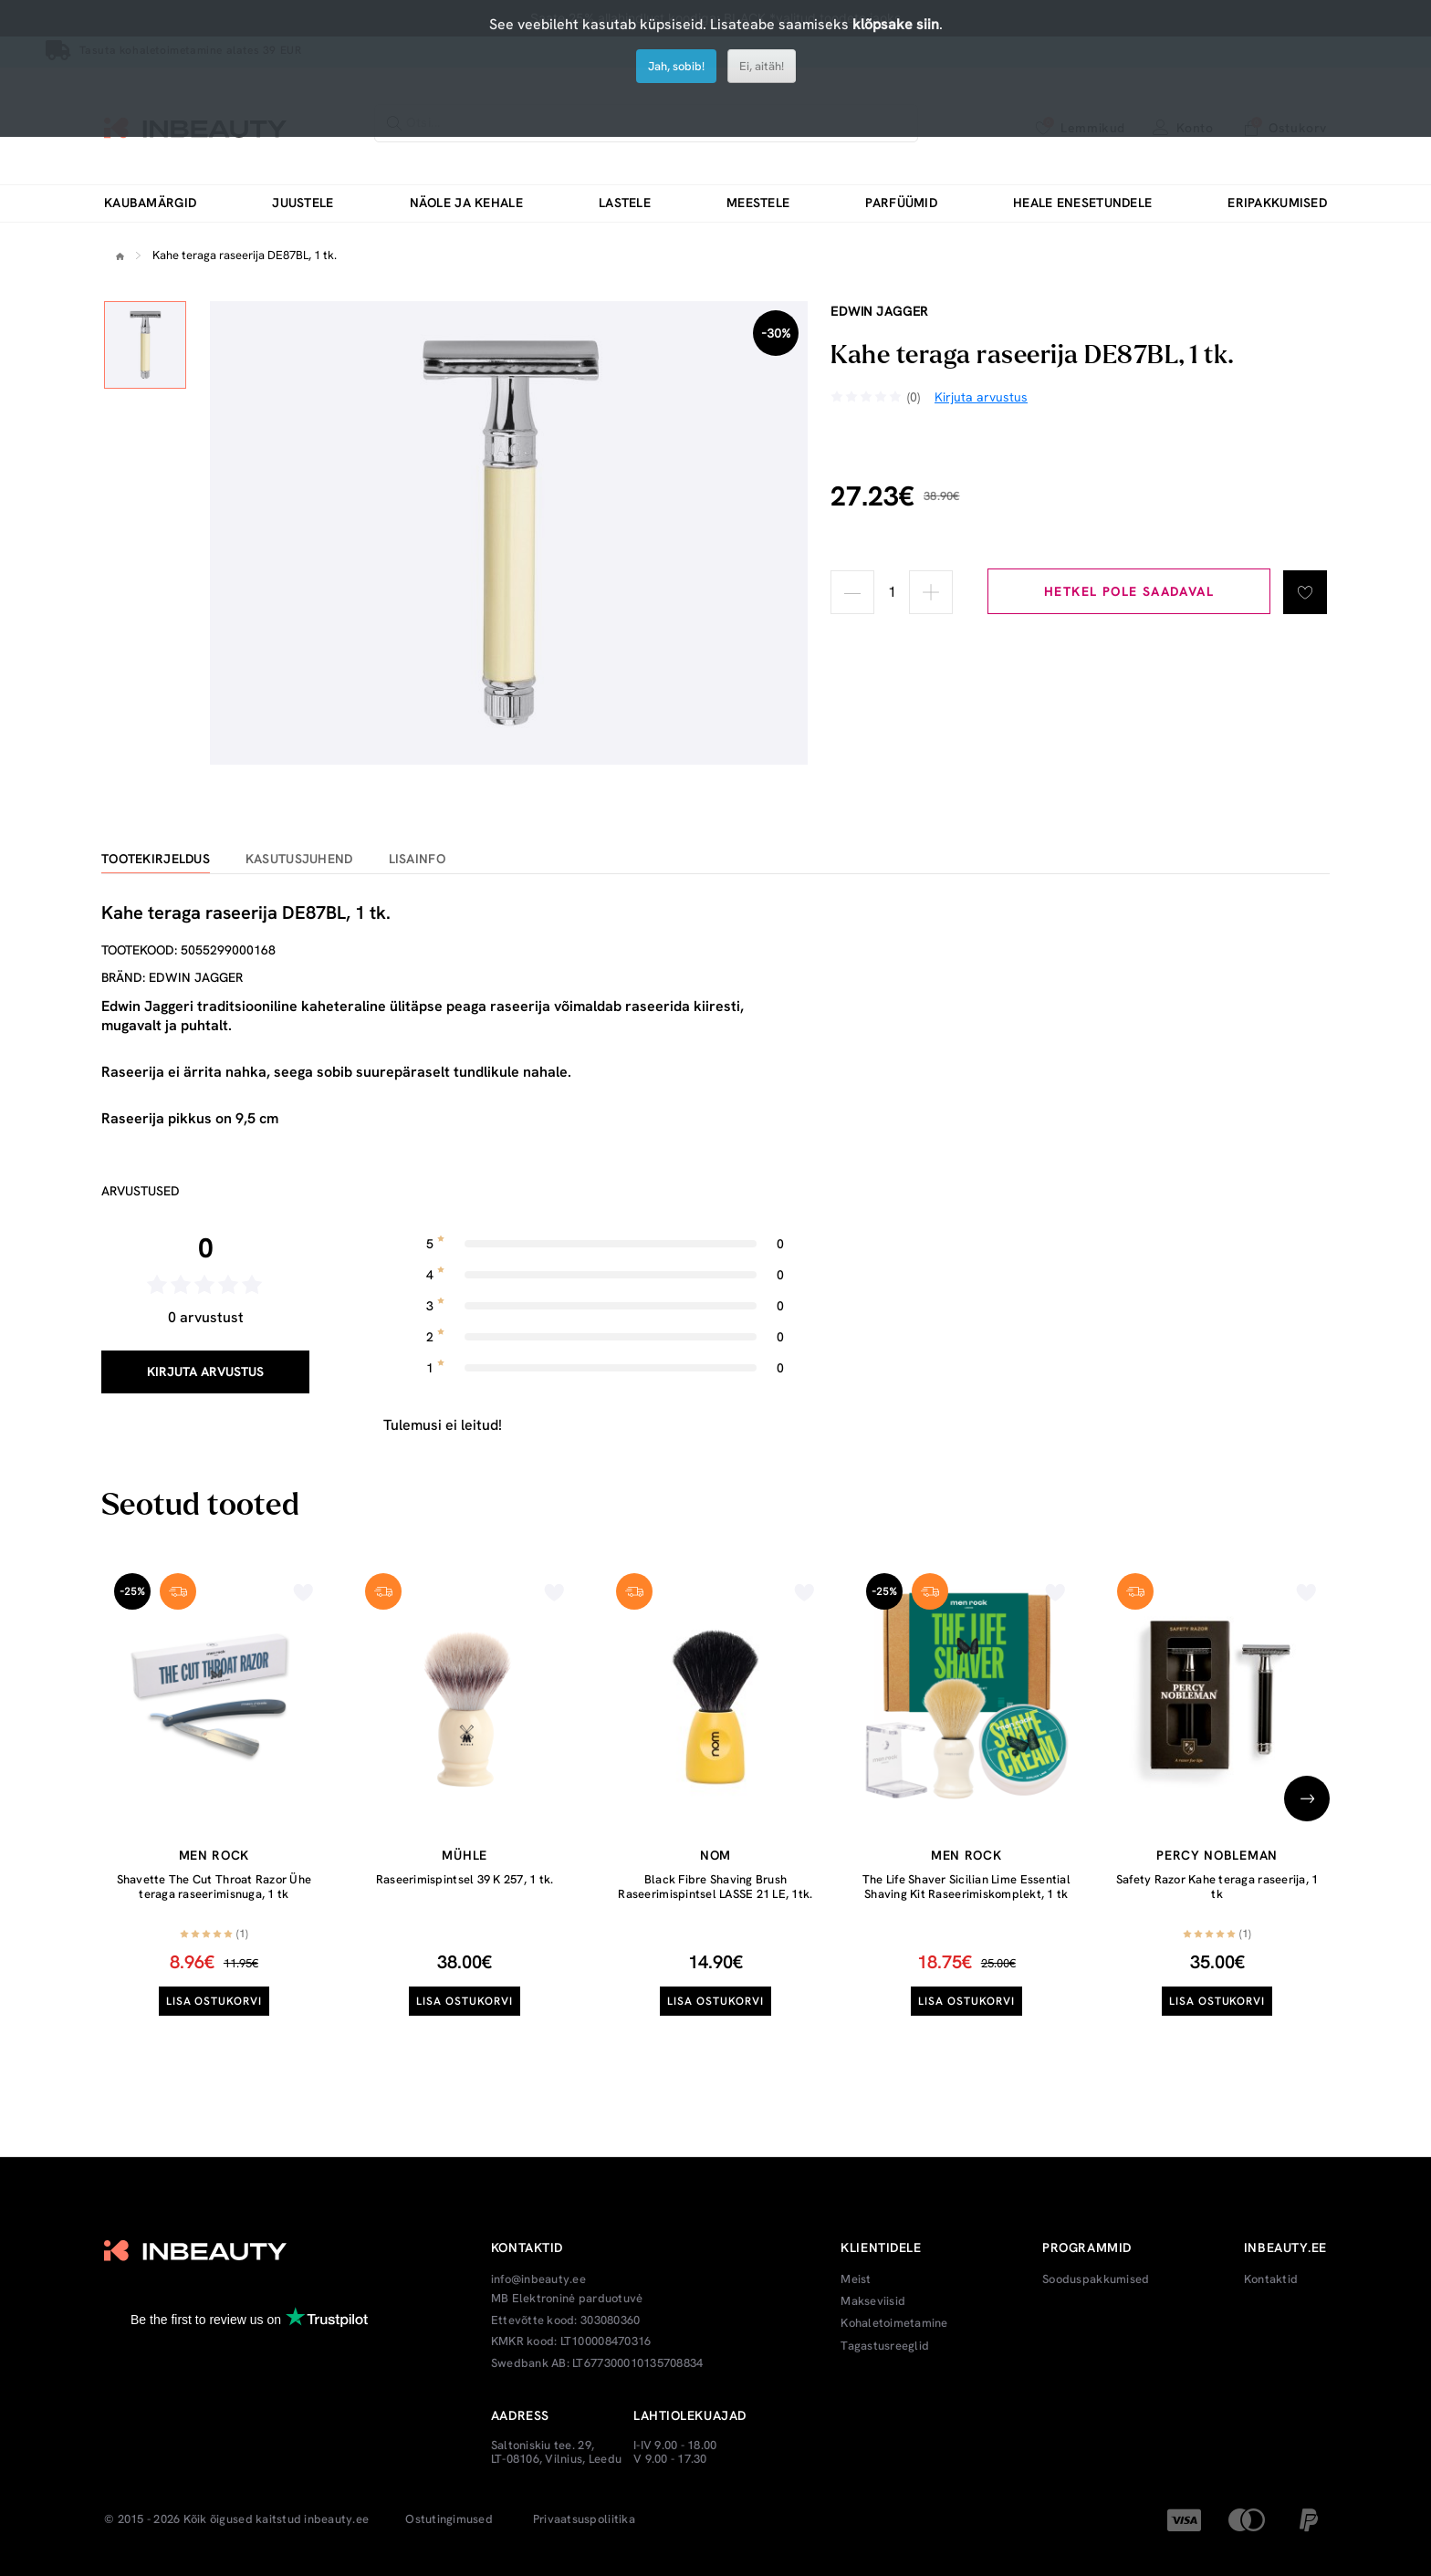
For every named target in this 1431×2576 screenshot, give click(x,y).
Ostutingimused (449, 2519)
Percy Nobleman (1217, 1855)
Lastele (625, 203)
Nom (715, 1855)
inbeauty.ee (336, 2519)
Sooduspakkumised (1095, 2279)
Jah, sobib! (676, 66)
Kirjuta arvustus (205, 1371)
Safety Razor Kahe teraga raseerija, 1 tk (1217, 1887)
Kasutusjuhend (299, 859)
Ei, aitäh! (761, 66)
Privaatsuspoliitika (584, 2519)
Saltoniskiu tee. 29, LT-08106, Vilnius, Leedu (556, 2452)
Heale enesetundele (1082, 203)
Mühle (464, 1855)
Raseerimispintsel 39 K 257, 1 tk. (465, 1879)
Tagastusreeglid (885, 2346)
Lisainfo (417, 859)
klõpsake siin (895, 24)
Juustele (302, 203)
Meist (856, 2279)
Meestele (757, 203)
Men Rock (214, 1855)
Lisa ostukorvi (214, 2001)
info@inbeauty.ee (538, 2279)
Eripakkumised (1277, 203)
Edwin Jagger (879, 311)
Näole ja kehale (466, 203)
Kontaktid (1271, 2279)
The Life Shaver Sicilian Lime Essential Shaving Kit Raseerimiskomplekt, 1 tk (966, 1887)
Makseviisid (873, 2301)
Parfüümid (901, 203)
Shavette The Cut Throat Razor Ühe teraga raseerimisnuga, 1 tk (214, 1887)
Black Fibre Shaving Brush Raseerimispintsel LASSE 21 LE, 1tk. (715, 1887)
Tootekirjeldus (155, 859)
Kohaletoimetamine (894, 2323)
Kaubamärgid (150, 203)
